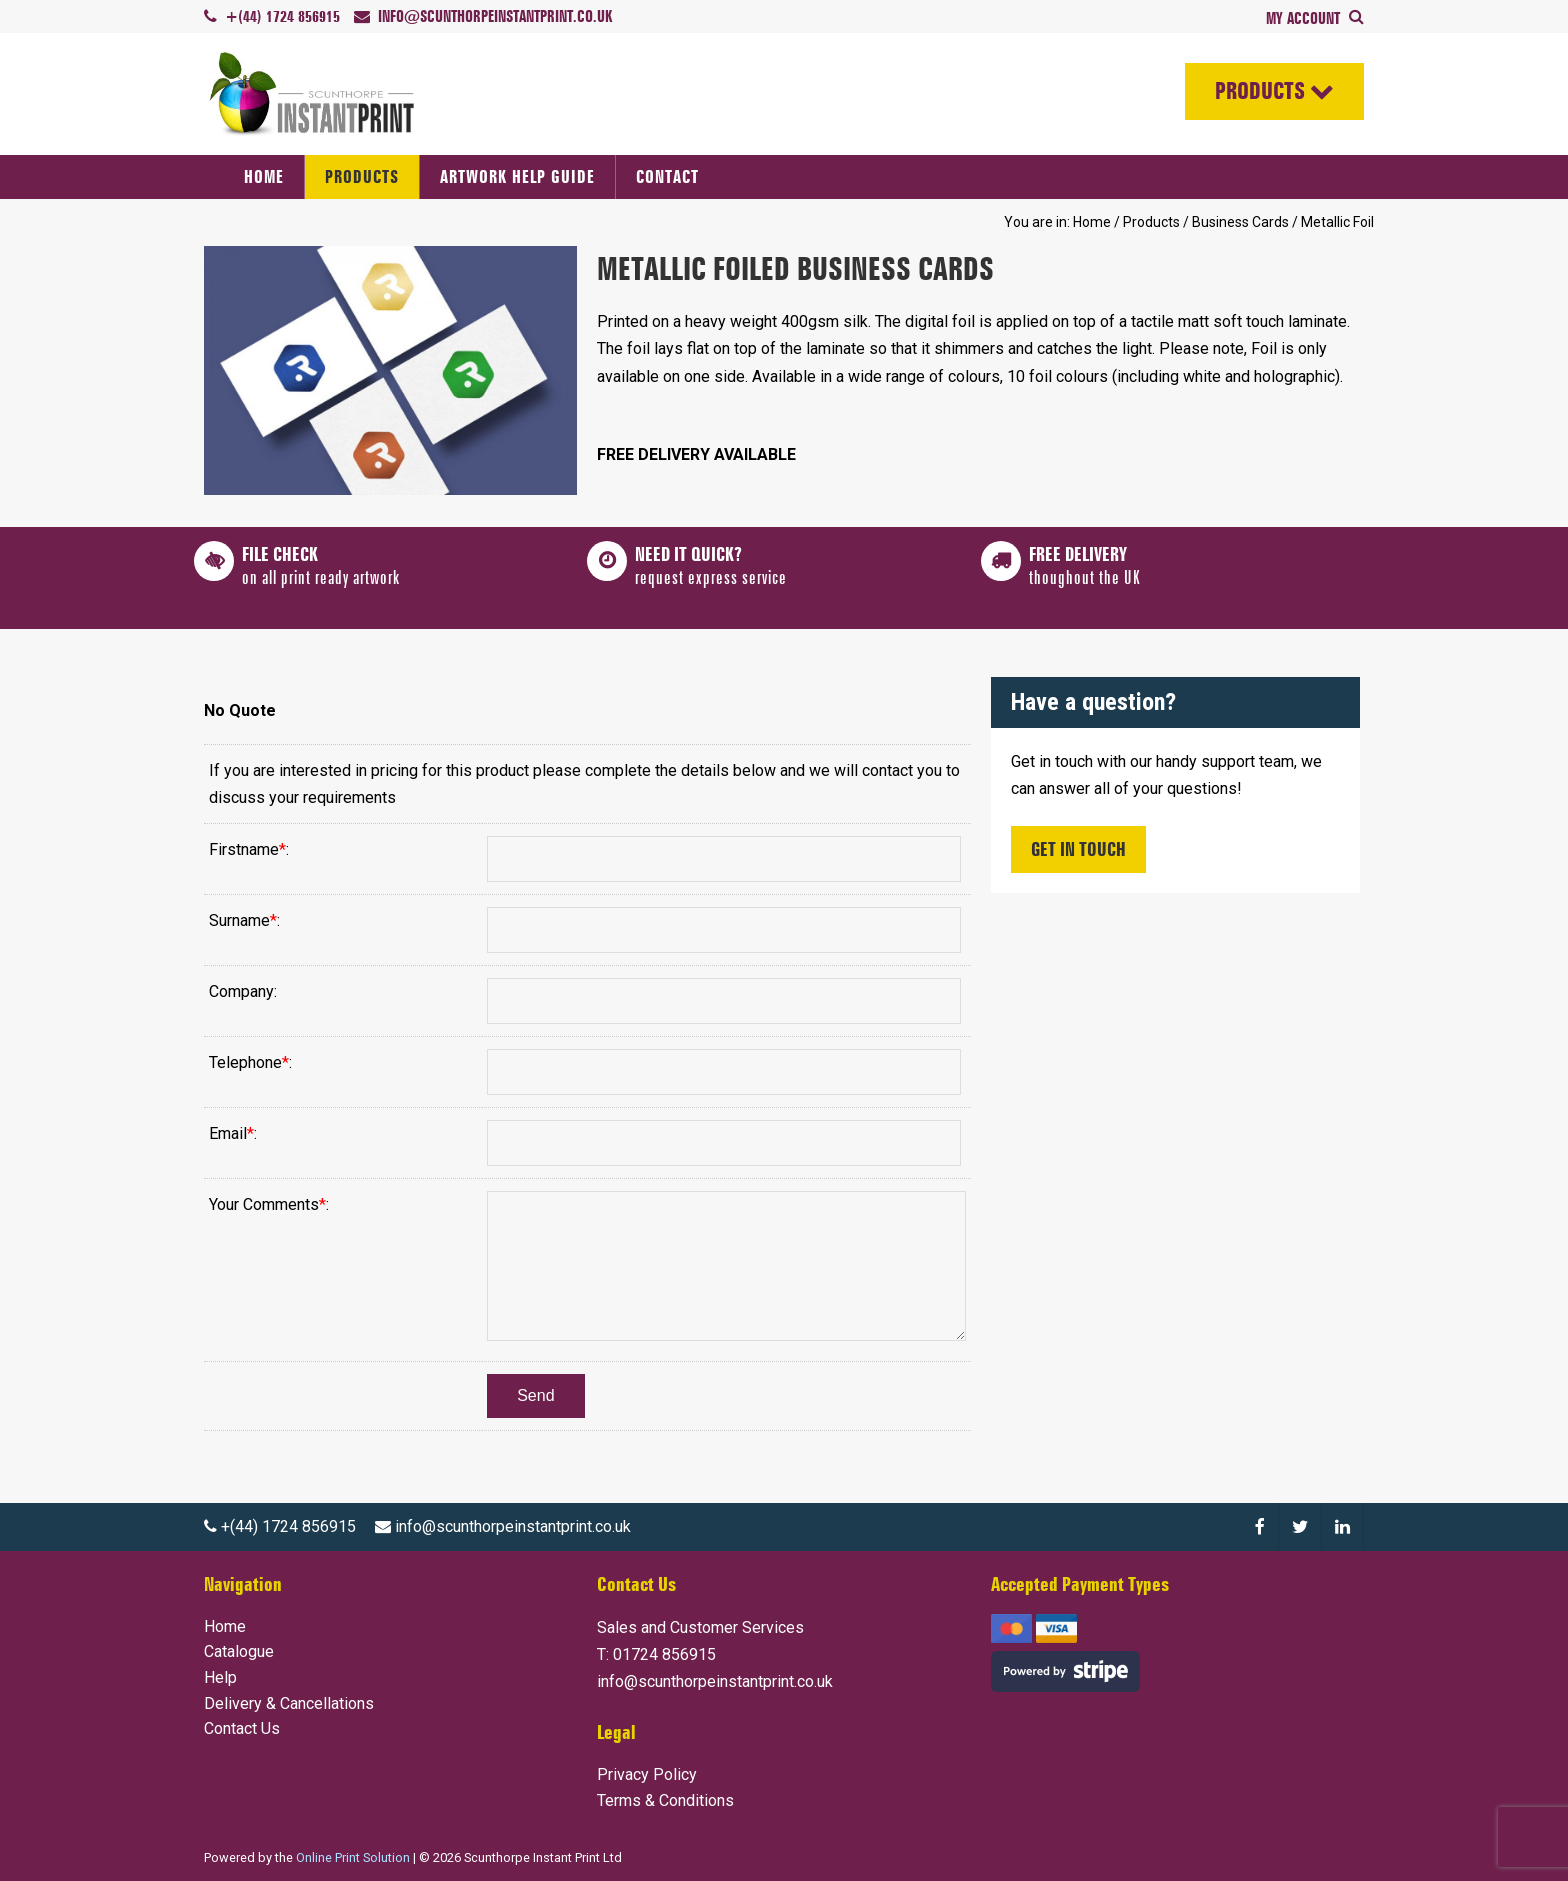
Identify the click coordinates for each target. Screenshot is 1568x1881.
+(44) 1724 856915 (280, 1526)
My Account (1305, 18)
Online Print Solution (353, 1857)
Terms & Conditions (665, 1800)
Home (264, 176)
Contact (667, 176)
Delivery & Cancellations (289, 1703)
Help (220, 1677)
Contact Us (242, 1728)
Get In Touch (1078, 849)
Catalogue (239, 1651)
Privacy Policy (647, 1774)
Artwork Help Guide (517, 176)
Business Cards (1240, 222)
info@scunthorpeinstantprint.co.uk (503, 1526)
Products (1259, 91)
